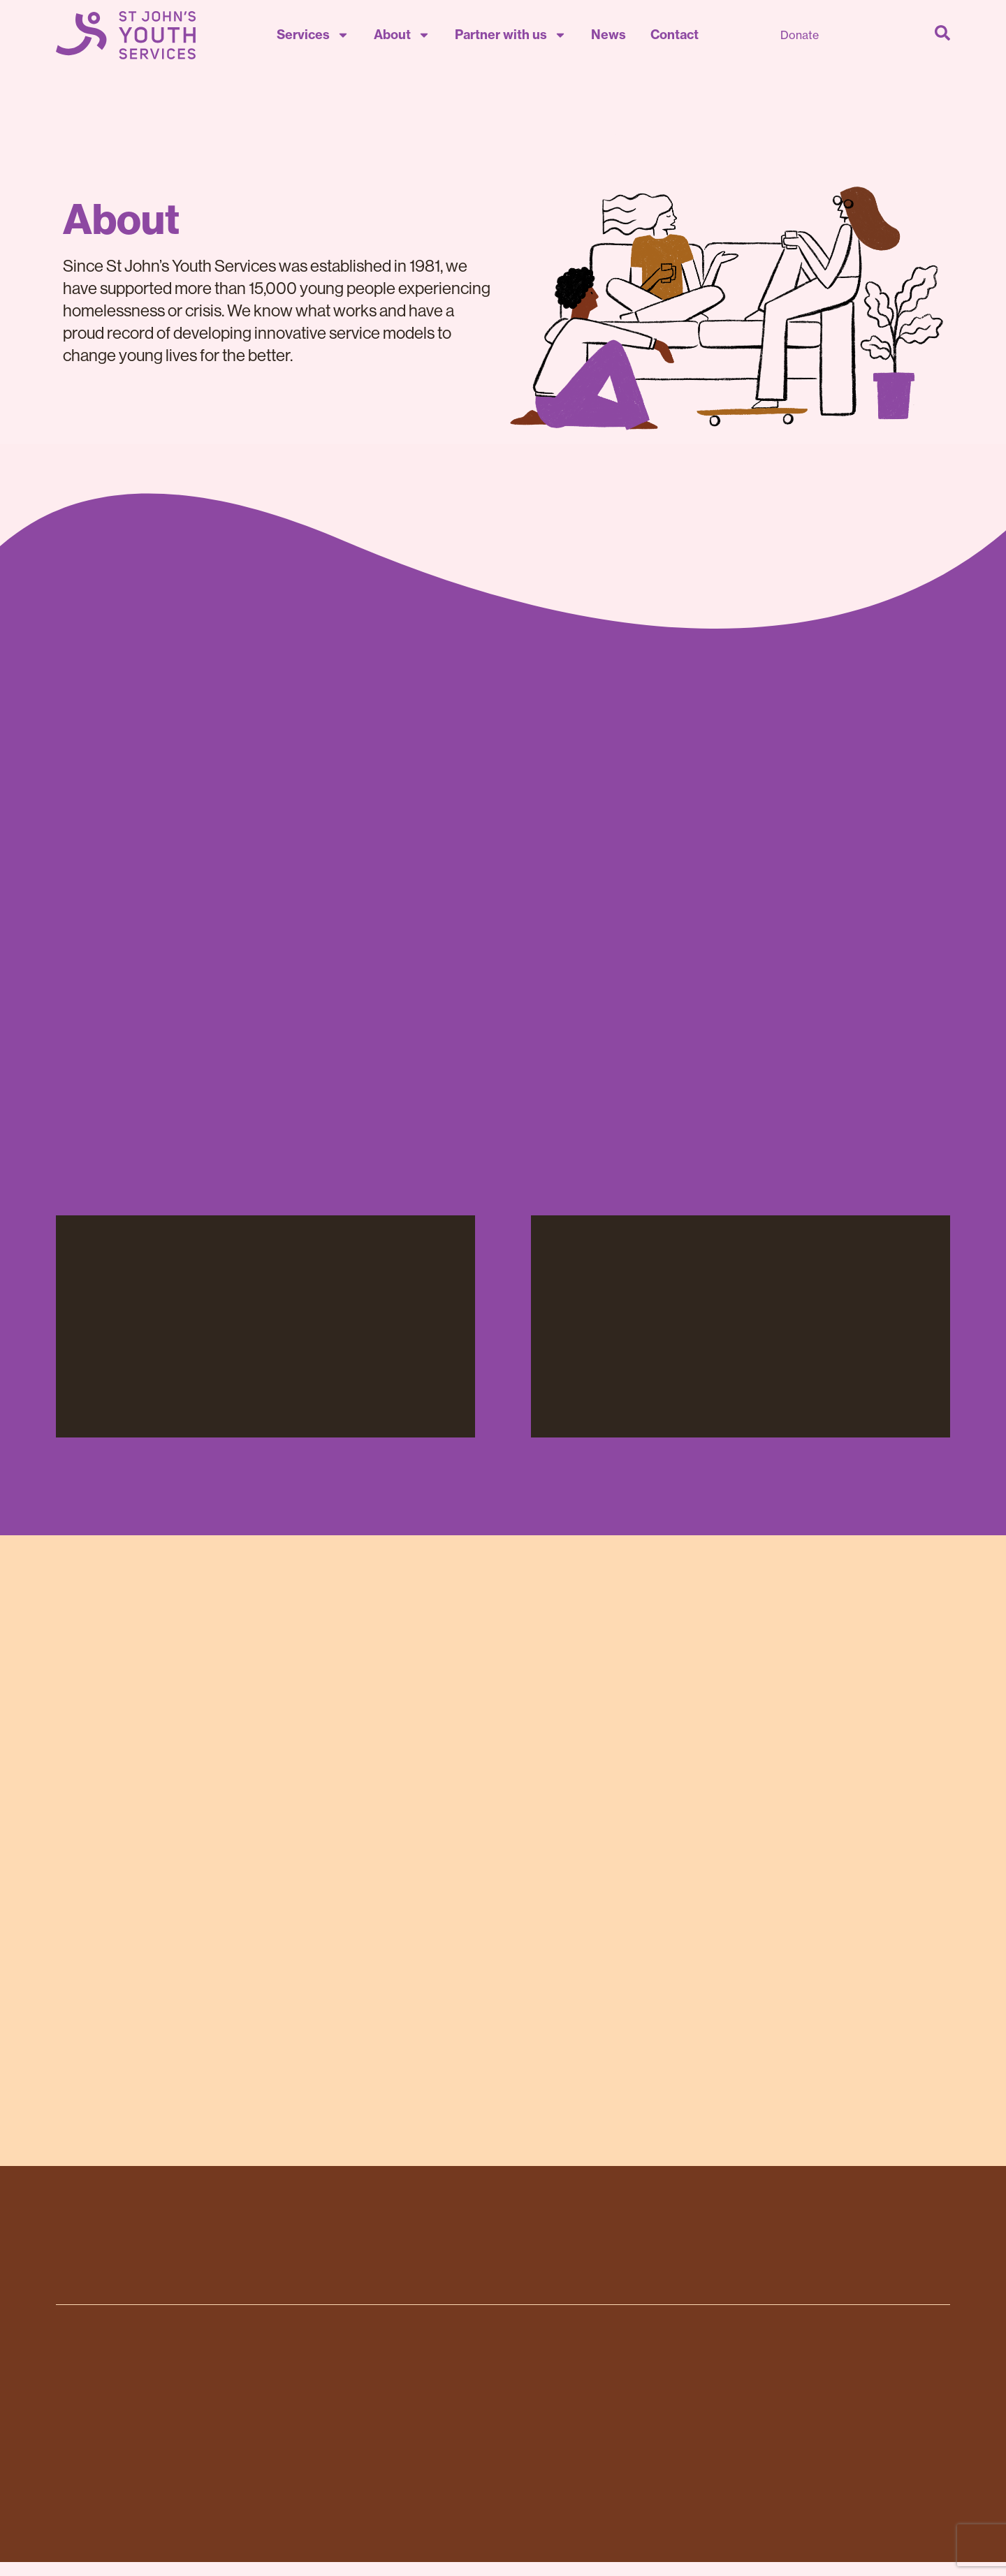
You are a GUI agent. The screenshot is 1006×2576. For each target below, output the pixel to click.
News (608, 35)
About (402, 35)
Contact (674, 35)
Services (313, 35)
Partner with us (511, 35)
